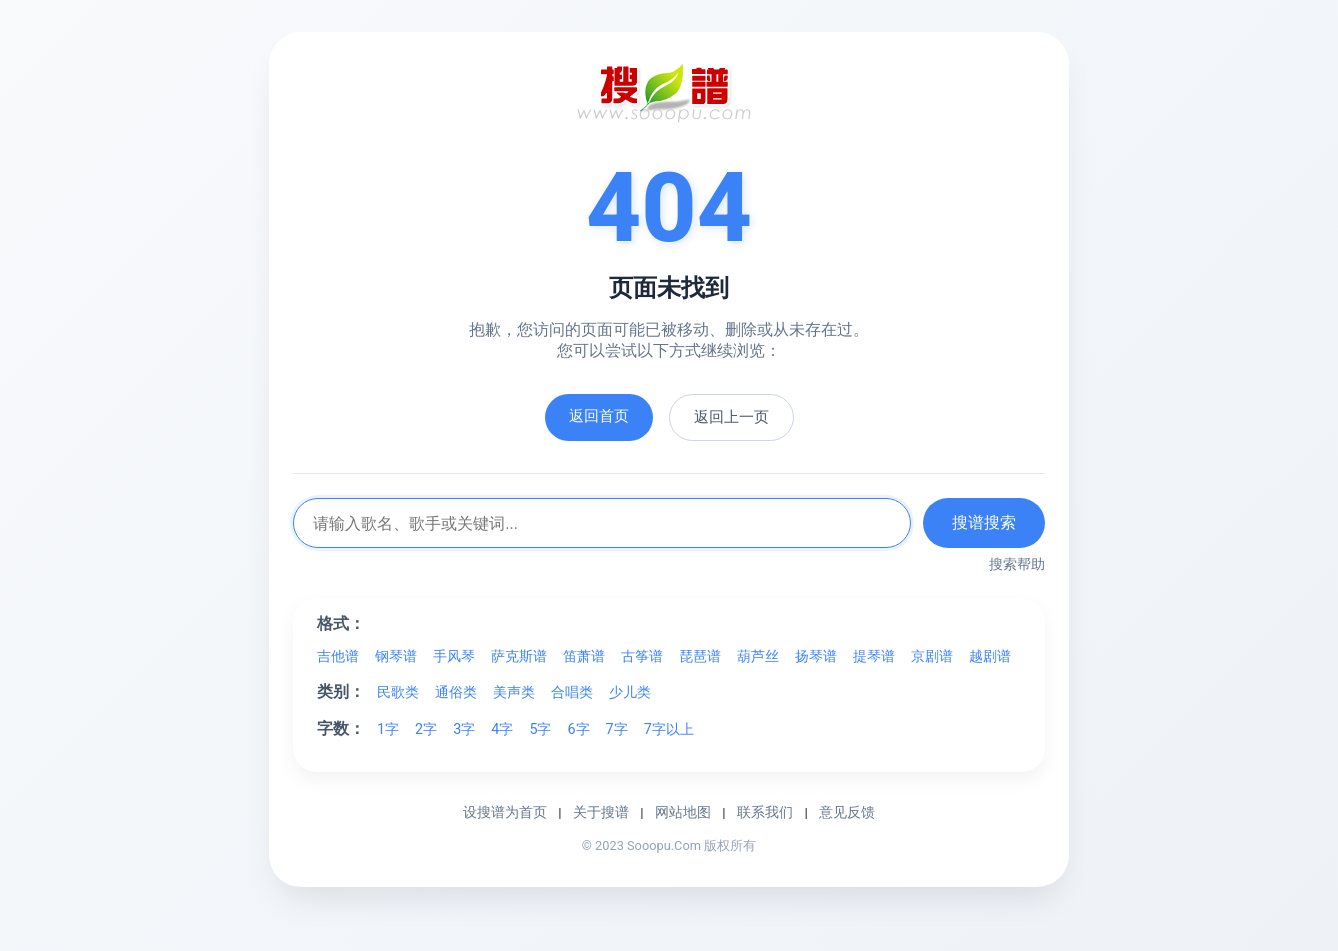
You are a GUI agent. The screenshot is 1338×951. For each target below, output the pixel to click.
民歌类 (398, 692)
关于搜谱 (601, 812)
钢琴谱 (396, 656)
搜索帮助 (1017, 564)
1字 (388, 729)
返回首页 (599, 416)
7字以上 (669, 729)
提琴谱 (874, 656)
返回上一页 (731, 417)
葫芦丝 (758, 656)
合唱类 (572, 692)
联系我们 (765, 812)
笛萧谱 (584, 656)
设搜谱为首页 (505, 812)
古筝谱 (642, 656)
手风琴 (454, 656)
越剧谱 (990, 656)
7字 (617, 729)
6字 (578, 729)
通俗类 (456, 692)
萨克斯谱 (519, 656)
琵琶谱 (700, 656)
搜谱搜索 (984, 522)
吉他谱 (338, 656)
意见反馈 (847, 812)
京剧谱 (932, 656)
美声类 (514, 692)
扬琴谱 (816, 656)
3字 (464, 729)
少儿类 (630, 692)
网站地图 (683, 812)
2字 (426, 729)
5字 (540, 729)
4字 (502, 729)
